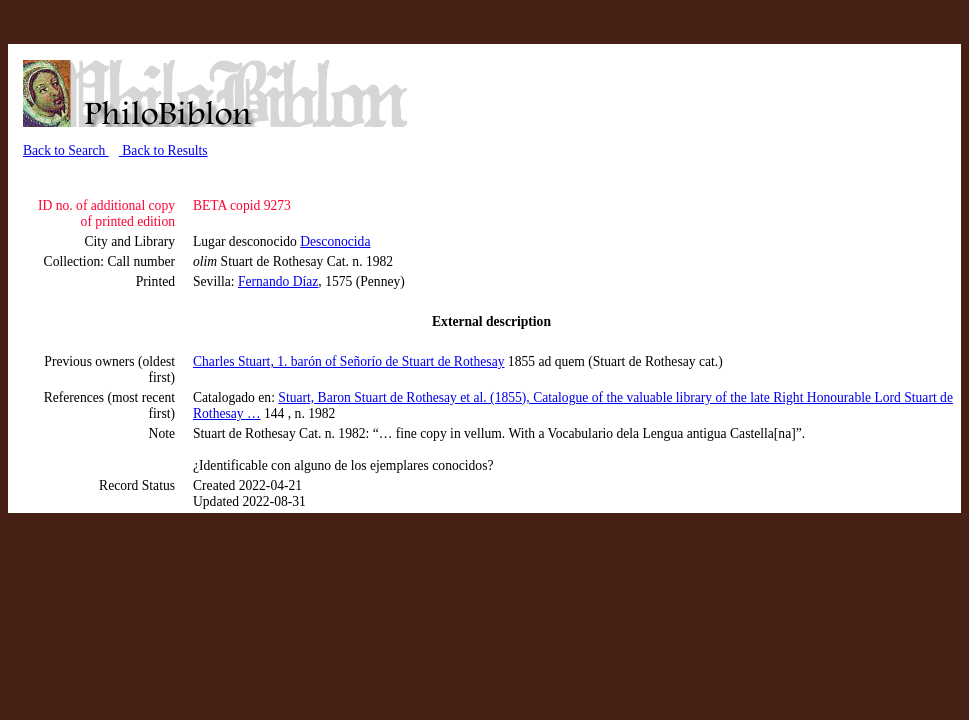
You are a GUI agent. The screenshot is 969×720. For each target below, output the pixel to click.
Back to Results (163, 150)
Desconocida (335, 241)
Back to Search (66, 150)
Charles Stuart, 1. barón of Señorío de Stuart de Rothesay (348, 361)
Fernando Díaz (278, 281)
